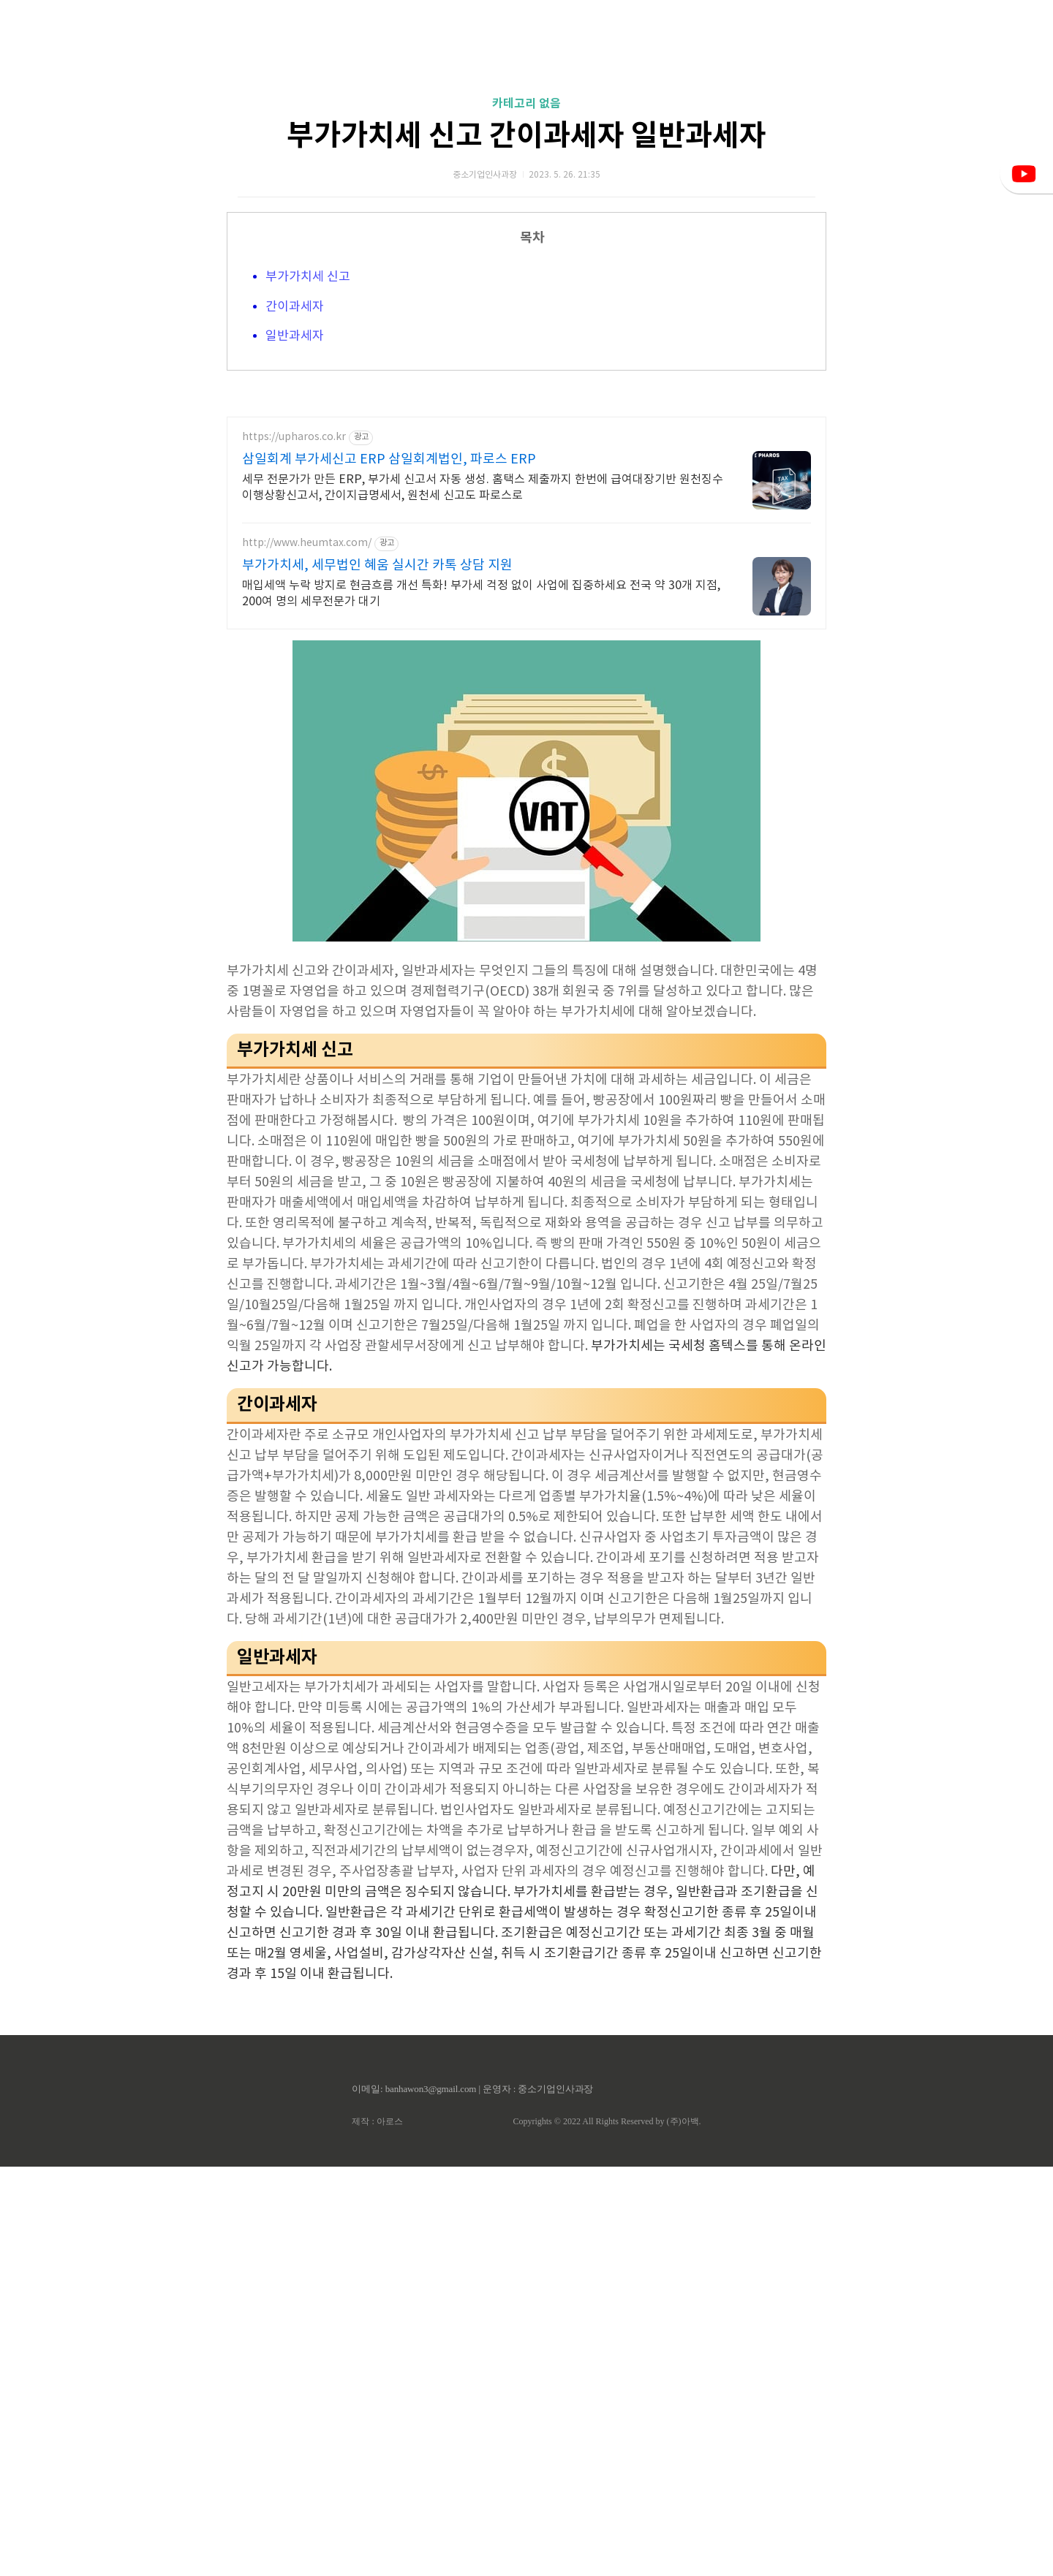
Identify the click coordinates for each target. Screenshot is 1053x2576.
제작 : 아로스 (377, 2531)
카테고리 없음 (526, 308)
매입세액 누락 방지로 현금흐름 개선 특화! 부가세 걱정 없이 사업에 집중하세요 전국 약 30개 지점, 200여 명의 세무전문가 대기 (481, 1003)
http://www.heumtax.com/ (306, 952)
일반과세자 (294, 541)
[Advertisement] (526, 139)
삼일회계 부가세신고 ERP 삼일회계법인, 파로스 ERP (389, 868)
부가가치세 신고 (307, 481)
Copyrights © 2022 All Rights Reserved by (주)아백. (607, 2531)
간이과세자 (294, 511)
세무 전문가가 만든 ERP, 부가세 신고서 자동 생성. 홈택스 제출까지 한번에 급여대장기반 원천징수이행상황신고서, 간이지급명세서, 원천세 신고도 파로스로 (482, 897)
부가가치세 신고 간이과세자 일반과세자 (526, 340)
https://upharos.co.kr (294, 846)
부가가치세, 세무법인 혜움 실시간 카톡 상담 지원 (377, 974)
